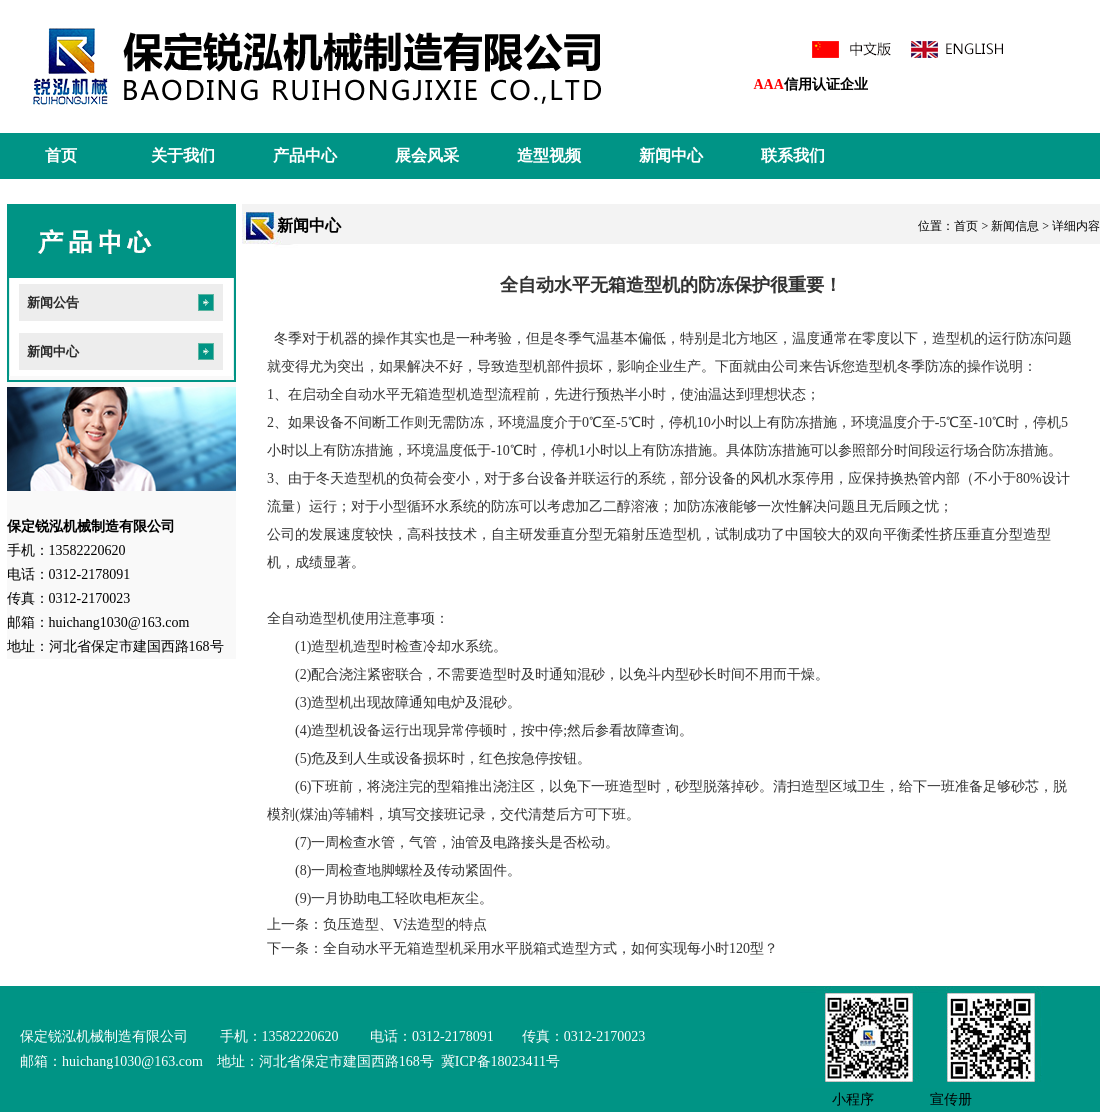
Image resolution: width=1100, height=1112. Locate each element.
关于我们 (183, 155)
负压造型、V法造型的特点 (405, 924)
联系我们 (793, 155)
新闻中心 (671, 155)
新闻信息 (1015, 226)
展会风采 (427, 155)
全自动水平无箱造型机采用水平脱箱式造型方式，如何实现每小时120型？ (550, 948)
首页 (61, 155)
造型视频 (549, 155)
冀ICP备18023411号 (498, 1061)
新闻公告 (53, 302)
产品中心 (305, 155)
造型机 (953, 338)
